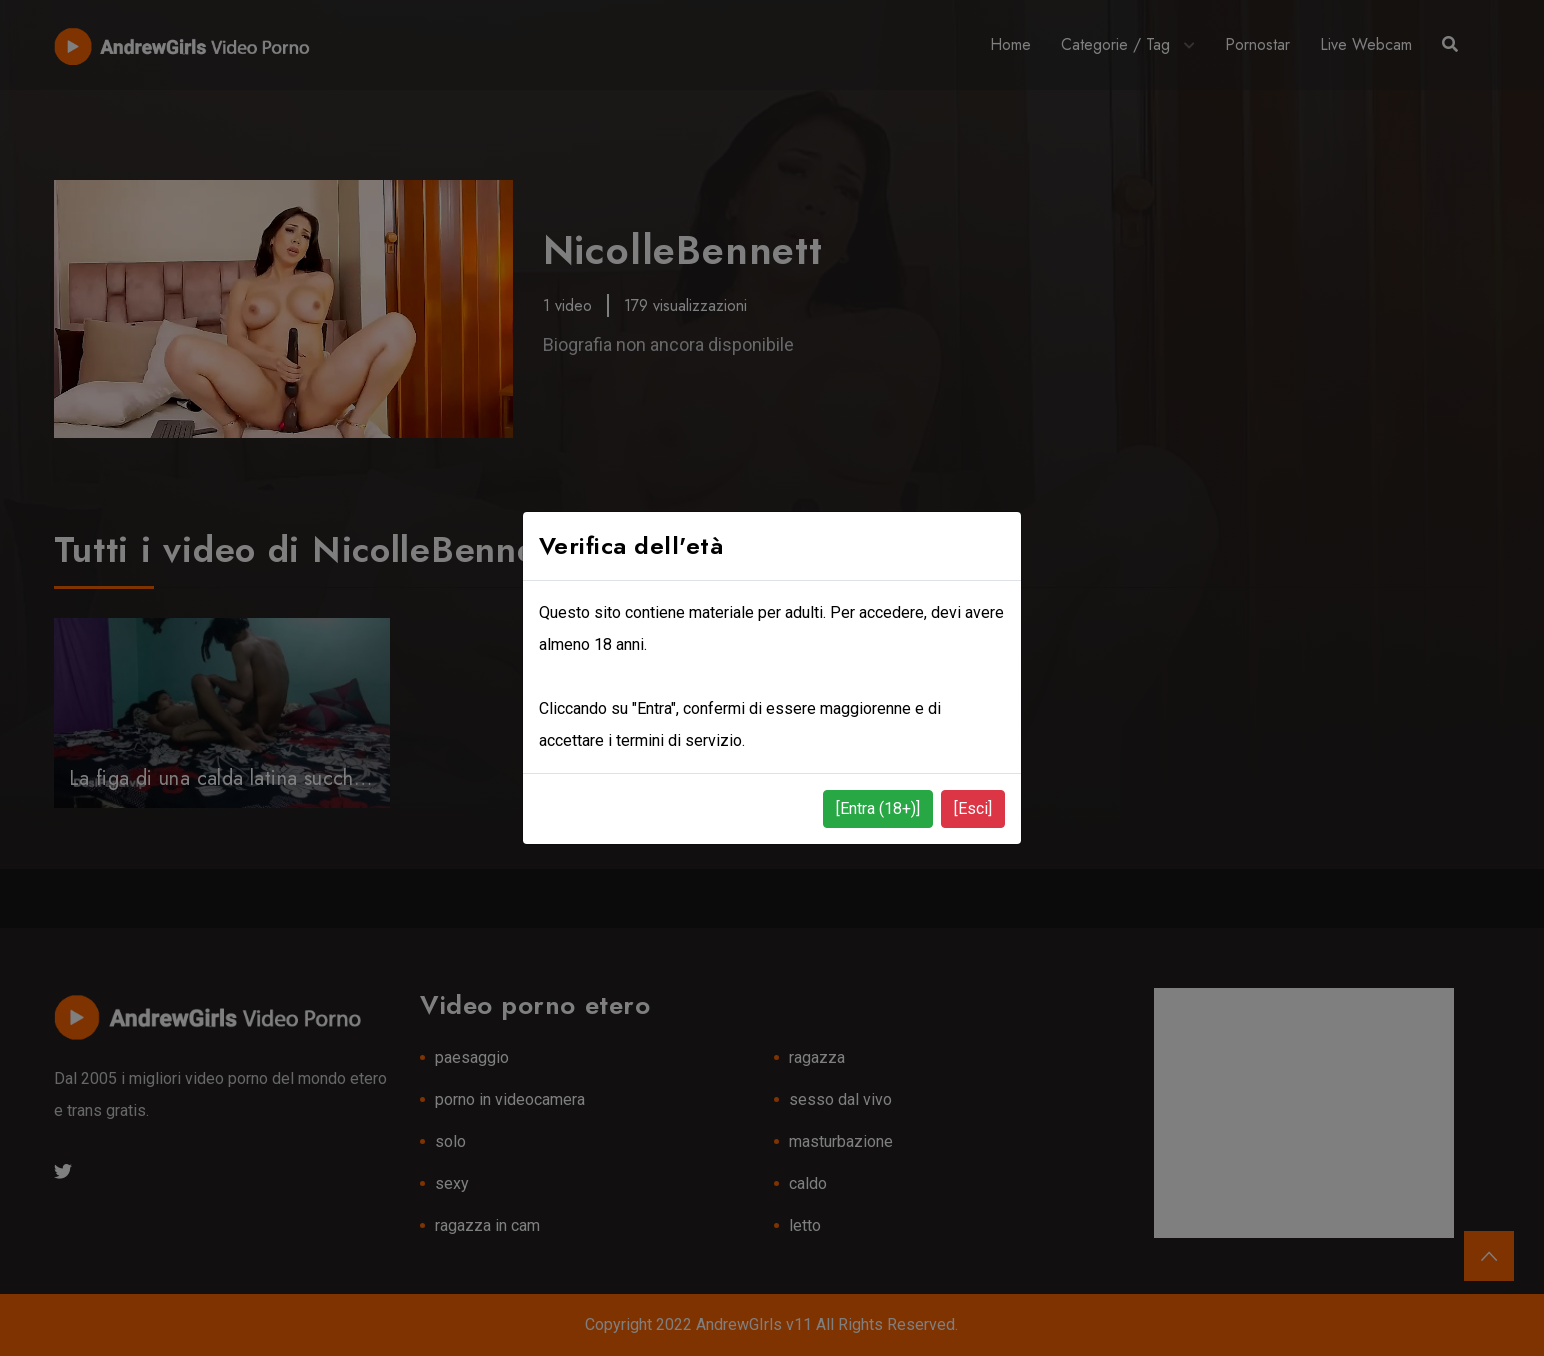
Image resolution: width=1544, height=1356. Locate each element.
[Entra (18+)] (878, 808)
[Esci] (973, 808)
